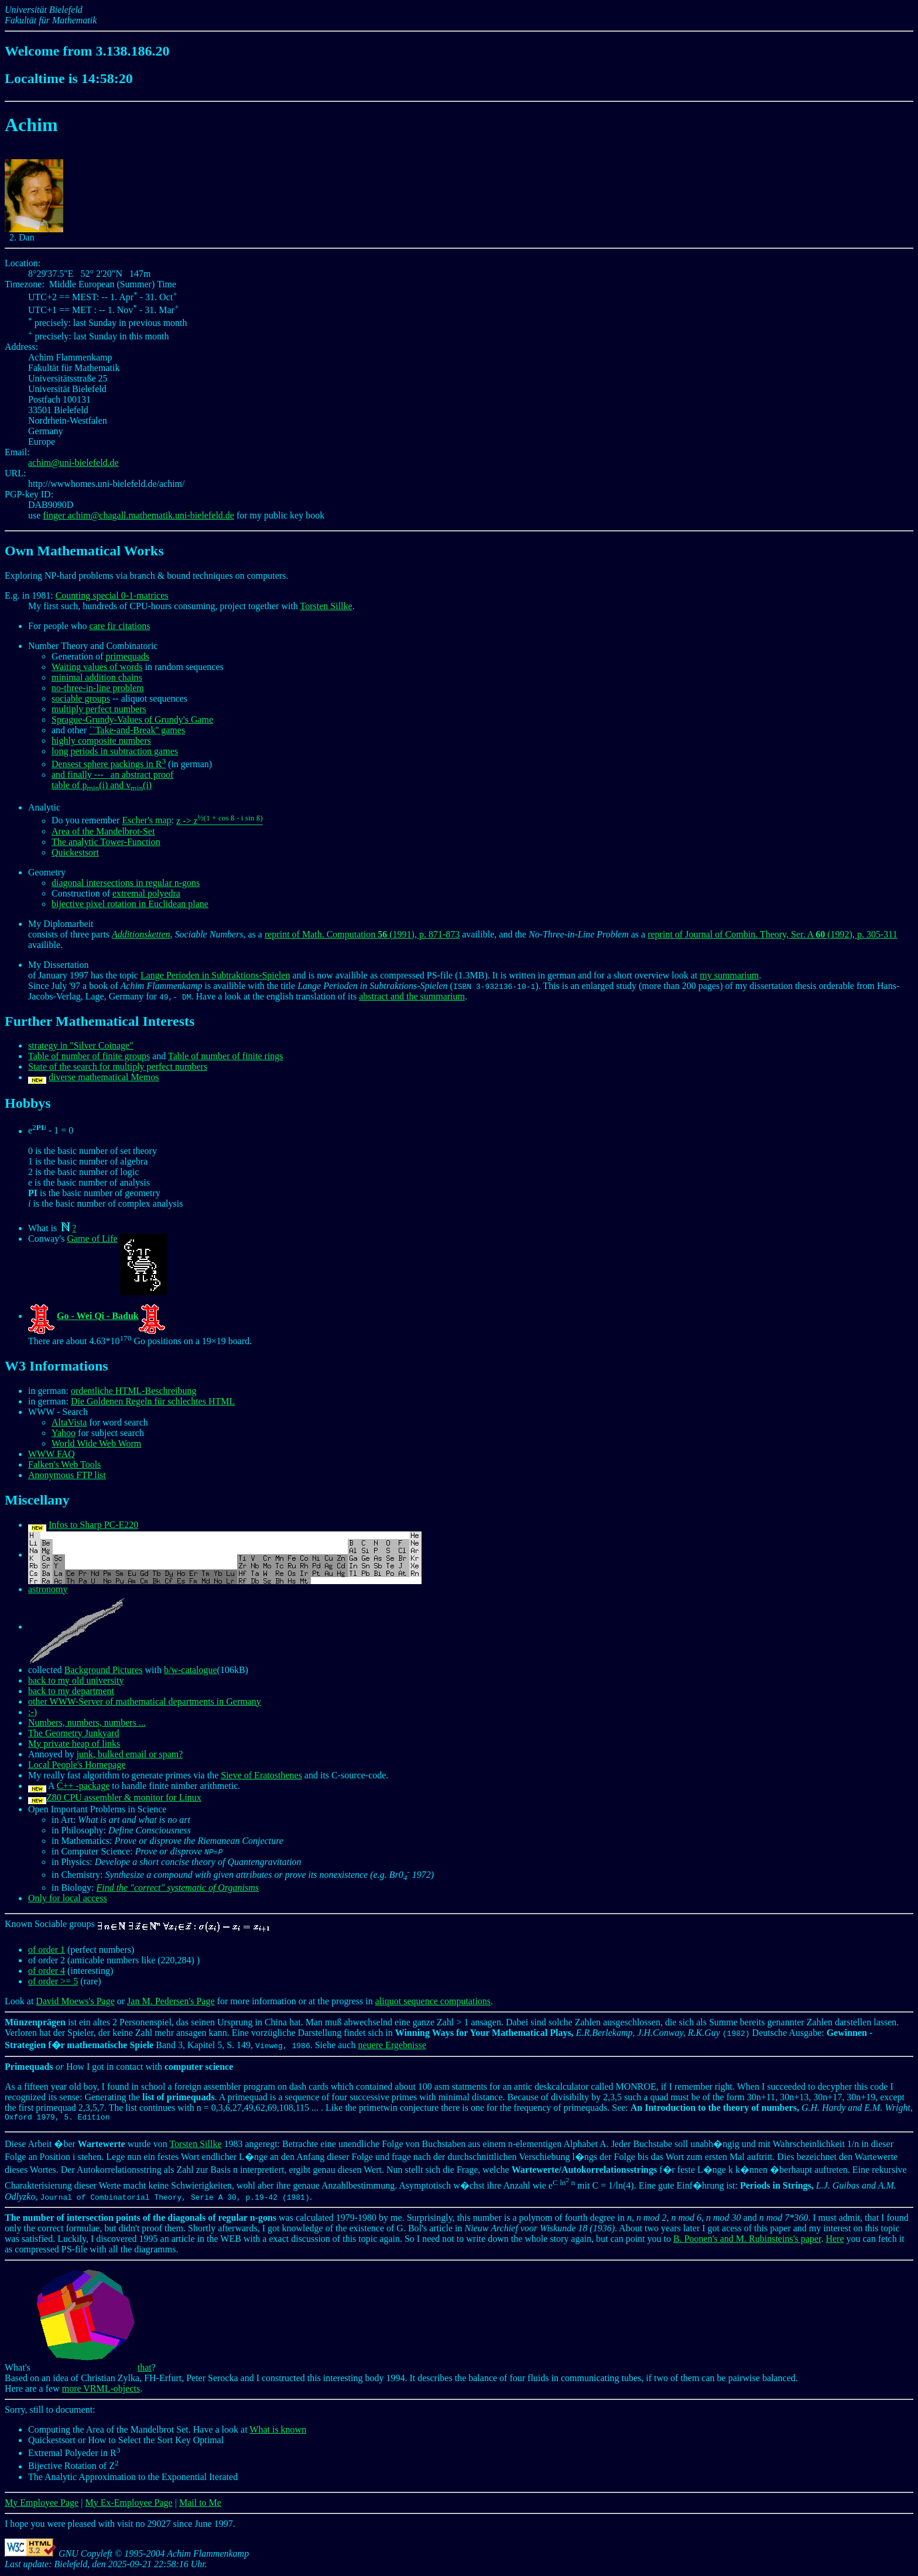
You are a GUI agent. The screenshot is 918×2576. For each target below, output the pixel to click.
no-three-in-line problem (98, 688)
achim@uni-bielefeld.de (73, 463)
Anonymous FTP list (67, 1475)
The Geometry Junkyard (73, 1733)
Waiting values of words (97, 667)
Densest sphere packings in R (109, 764)
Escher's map (146, 821)
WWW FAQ (51, 1454)
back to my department (71, 1691)
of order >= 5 (53, 1981)
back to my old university (76, 1680)
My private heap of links (74, 1744)
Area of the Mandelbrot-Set (103, 831)
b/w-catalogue (190, 1670)
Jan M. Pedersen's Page (171, 2001)
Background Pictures (103, 1670)
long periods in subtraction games (115, 751)
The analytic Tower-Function (106, 842)
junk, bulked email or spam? (130, 1754)
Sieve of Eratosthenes (261, 1775)
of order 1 (46, 1950)
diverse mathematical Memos (104, 1077)
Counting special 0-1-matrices (112, 595)
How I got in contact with (119, 2067)
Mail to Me (200, 2504)
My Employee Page (41, 2504)
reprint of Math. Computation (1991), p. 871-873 (362, 934)
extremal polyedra (146, 893)
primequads (127, 656)
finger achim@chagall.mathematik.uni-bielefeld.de (138, 515)
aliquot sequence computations (433, 2001)
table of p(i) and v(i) (102, 785)
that (92, 2369)
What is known (277, 2431)
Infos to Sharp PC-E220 (93, 1525)
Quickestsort (75, 852)
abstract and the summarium (412, 996)
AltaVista (69, 1422)
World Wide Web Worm (96, 1443)
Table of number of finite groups (89, 1056)
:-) (32, 1712)
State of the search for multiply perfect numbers (117, 1066)
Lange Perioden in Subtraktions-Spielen (215, 975)
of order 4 (46, 1971)
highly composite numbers (101, 741)
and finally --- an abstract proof (112, 774)
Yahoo (64, 1433)
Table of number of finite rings (225, 1056)
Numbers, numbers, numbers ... (87, 1722)
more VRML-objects (101, 2390)
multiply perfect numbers (99, 709)
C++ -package (83, 1786)
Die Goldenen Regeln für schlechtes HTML (153, 1401)
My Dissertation (58, 965)
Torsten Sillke (326, 606)
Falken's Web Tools (64, 1464)
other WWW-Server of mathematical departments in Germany (144, 1701)
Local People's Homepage (76, 1765)
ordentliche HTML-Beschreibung (134, 1391)
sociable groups (81, 698)
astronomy (48, 1589)
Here (834, 2240)
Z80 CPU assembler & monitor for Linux (123, 1797)
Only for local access (67, 1898)
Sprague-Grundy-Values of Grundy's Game (132, 719)
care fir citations (119, 626)
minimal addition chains (97, 677)
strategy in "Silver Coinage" (80, 1045)
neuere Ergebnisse (392, 2045)
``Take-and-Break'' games (137, 730)
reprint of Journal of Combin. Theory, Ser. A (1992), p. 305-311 (772, 934)
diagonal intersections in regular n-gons (126, 883)
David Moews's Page (75, 2001)
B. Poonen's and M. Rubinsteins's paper (747, 2240)
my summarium (729, 975)
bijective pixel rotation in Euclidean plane (130, 904)
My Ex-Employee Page (128, 2504)
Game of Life (92, 1239)
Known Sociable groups (138, 1924)
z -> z (219, 821)
